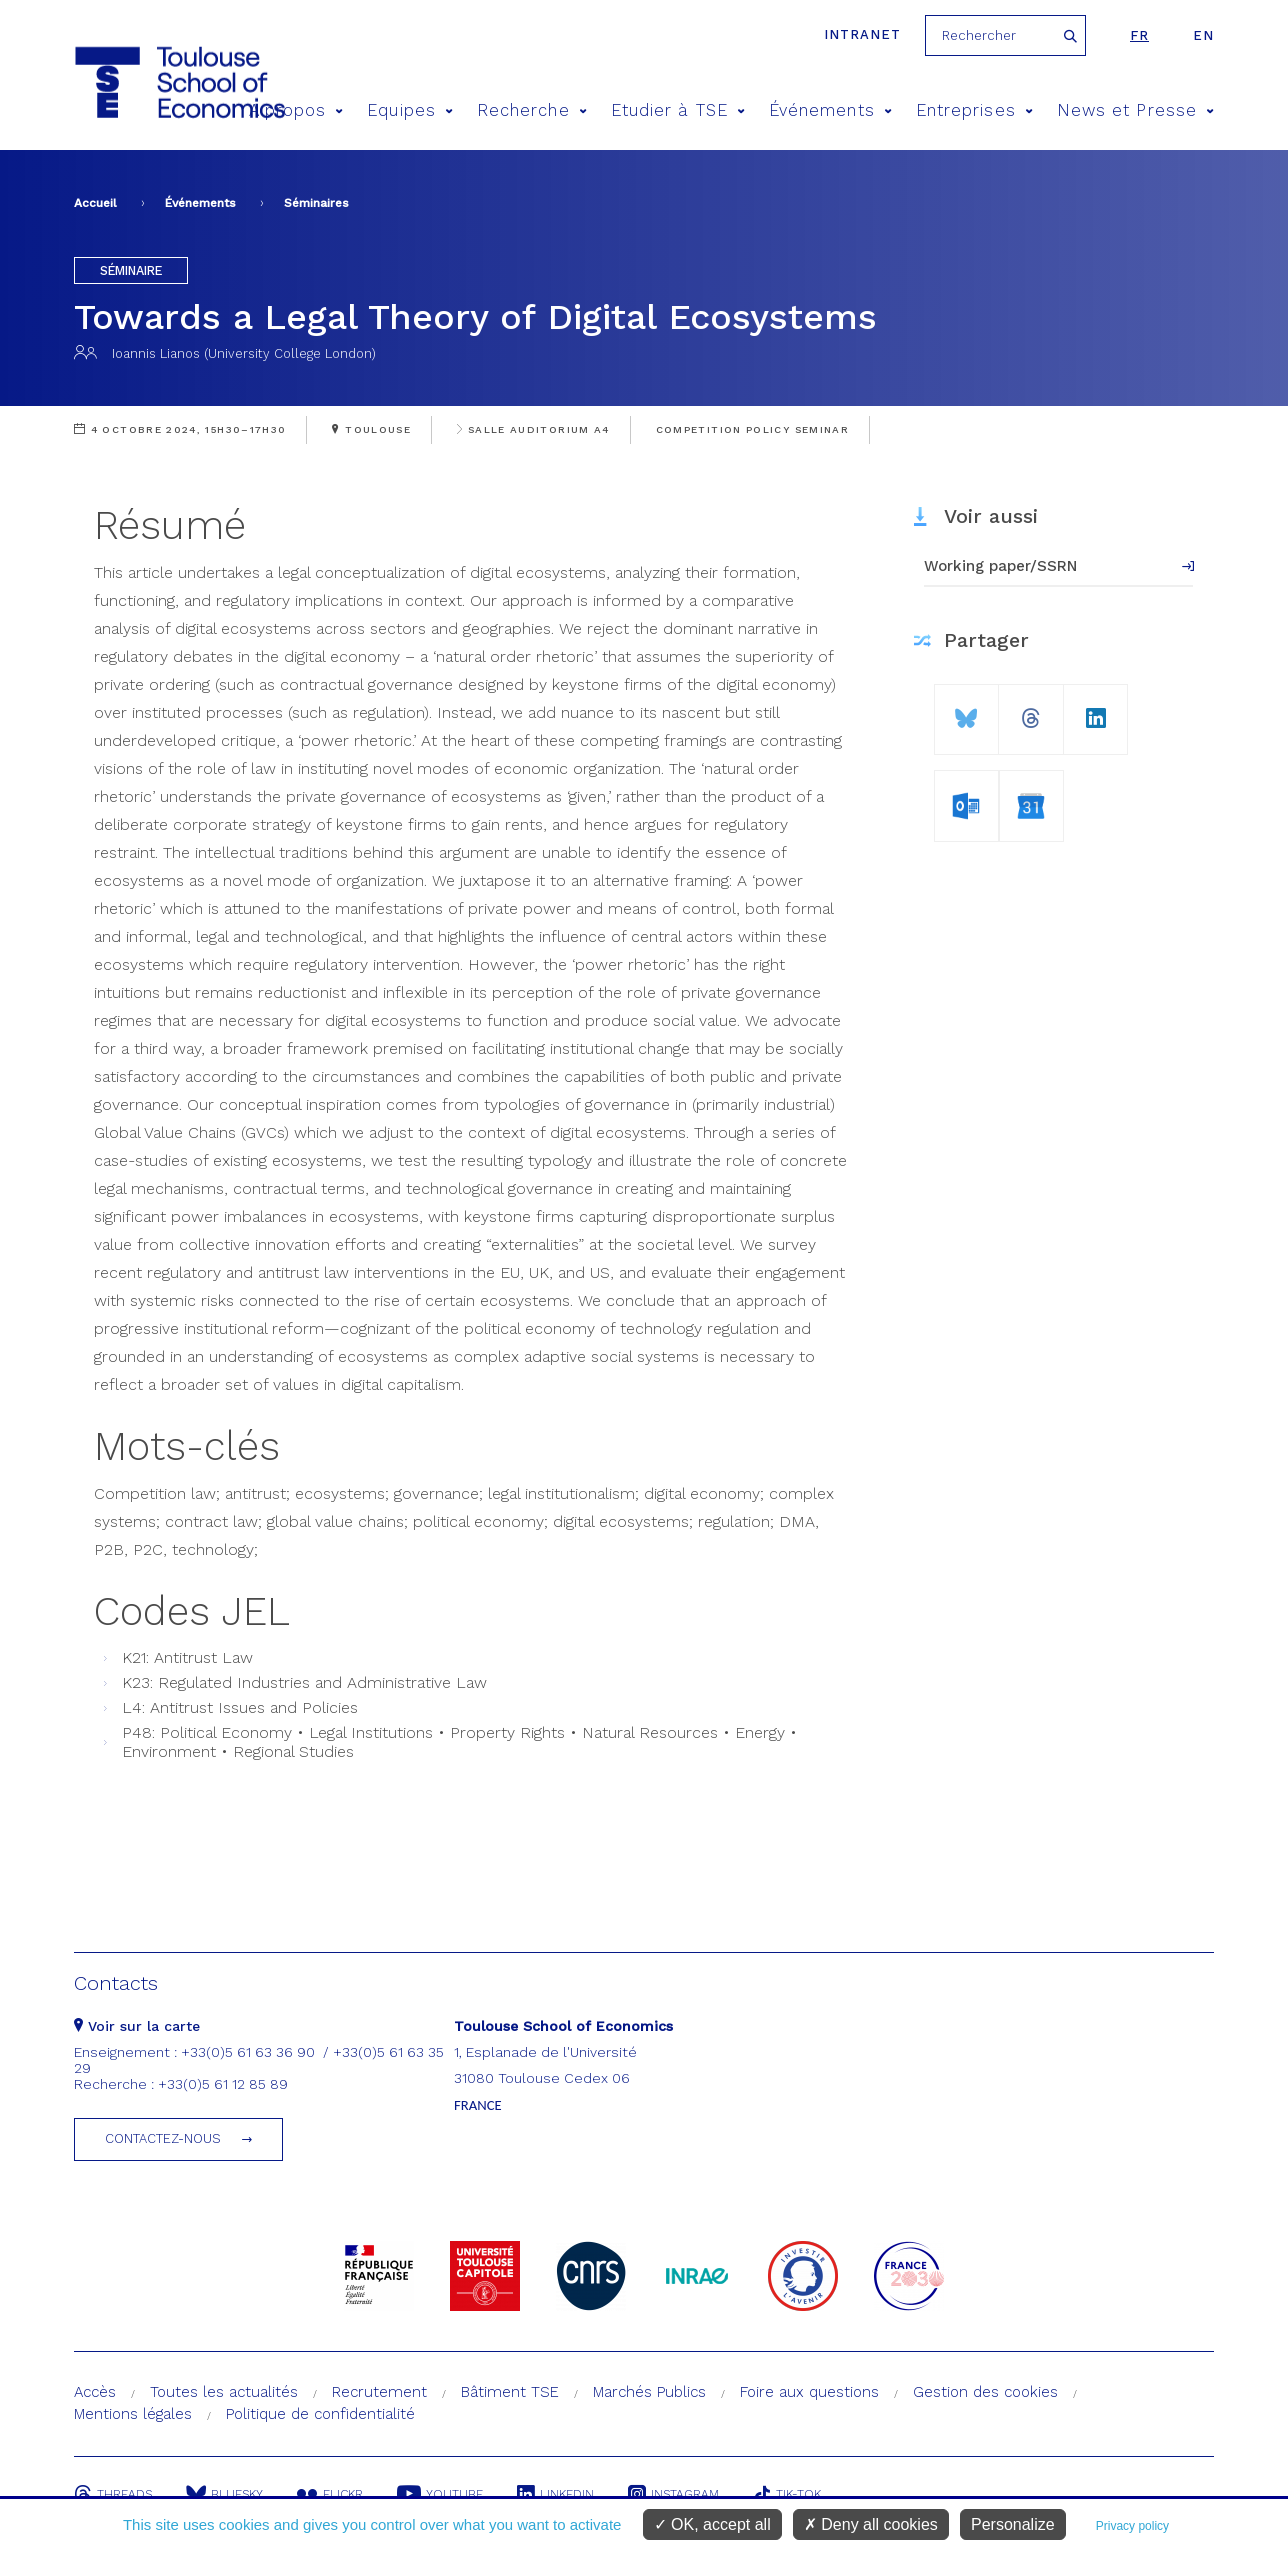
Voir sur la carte (137, 2026)
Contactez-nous (163, 2138)
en (1203, 35)
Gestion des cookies (985, 2392)
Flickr (330, 2494)
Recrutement (379, 2392)
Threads (113, 2494)
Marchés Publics (649, 2392)
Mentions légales (133, 2414)
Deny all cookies (871, 2524)
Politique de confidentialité (320, 2414)
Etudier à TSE (678, 110)
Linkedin (555, 2494)
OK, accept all (712, 2524)
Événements (830, 110)
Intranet (862, 34)
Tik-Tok (787, 2494)
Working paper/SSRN (1000, 566)
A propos (296, 110)
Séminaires (316, 203)
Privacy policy (1132, 2526)
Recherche (532, 110)
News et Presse (1135, 110)
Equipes (410, 110)
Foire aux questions (809, 2392)
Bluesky (224, 2494)
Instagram (673, 2494)
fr (1139, 35)
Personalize (1013, 2524)
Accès (95, 2392)
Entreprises (974, 110)
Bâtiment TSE (510, 2392)
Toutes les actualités (224, 2392)
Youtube (440, 2494)
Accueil (95, 203)
